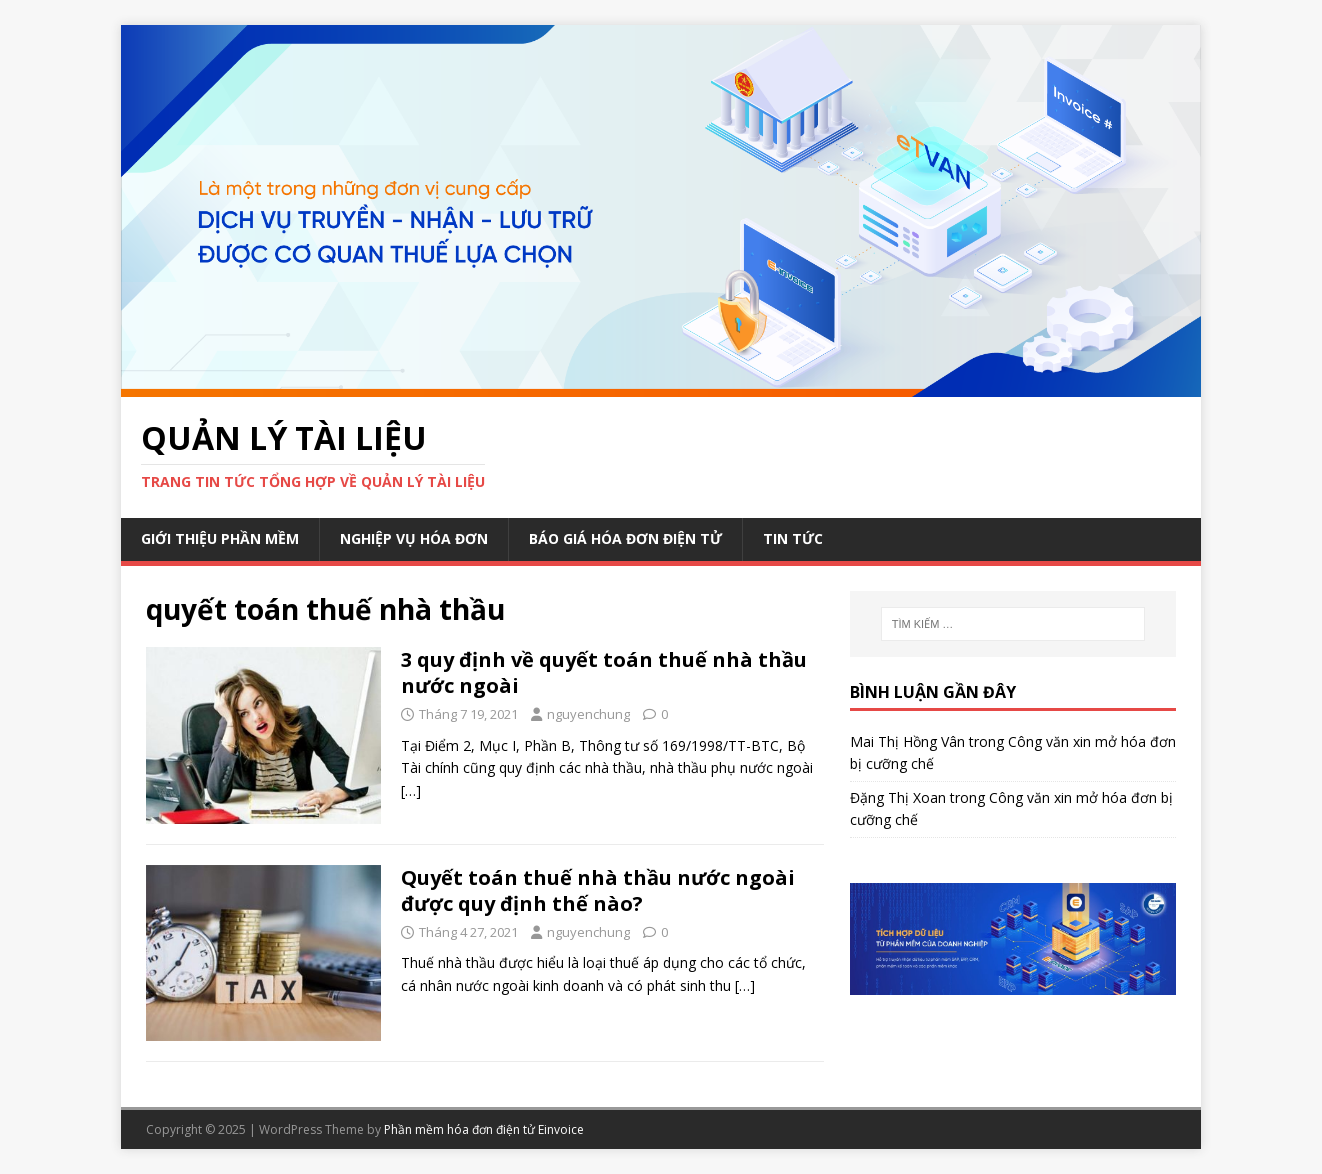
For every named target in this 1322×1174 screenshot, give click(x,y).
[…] (411, 790)
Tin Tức (793, 538)
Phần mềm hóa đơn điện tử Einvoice (484, 1129)
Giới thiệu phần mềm (220, 538)
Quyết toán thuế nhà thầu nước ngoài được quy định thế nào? (598, 890)
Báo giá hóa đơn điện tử (625, 538)
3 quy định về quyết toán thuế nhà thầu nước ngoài (604, 672)
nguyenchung (588, 714)
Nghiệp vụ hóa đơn (414, 538)
